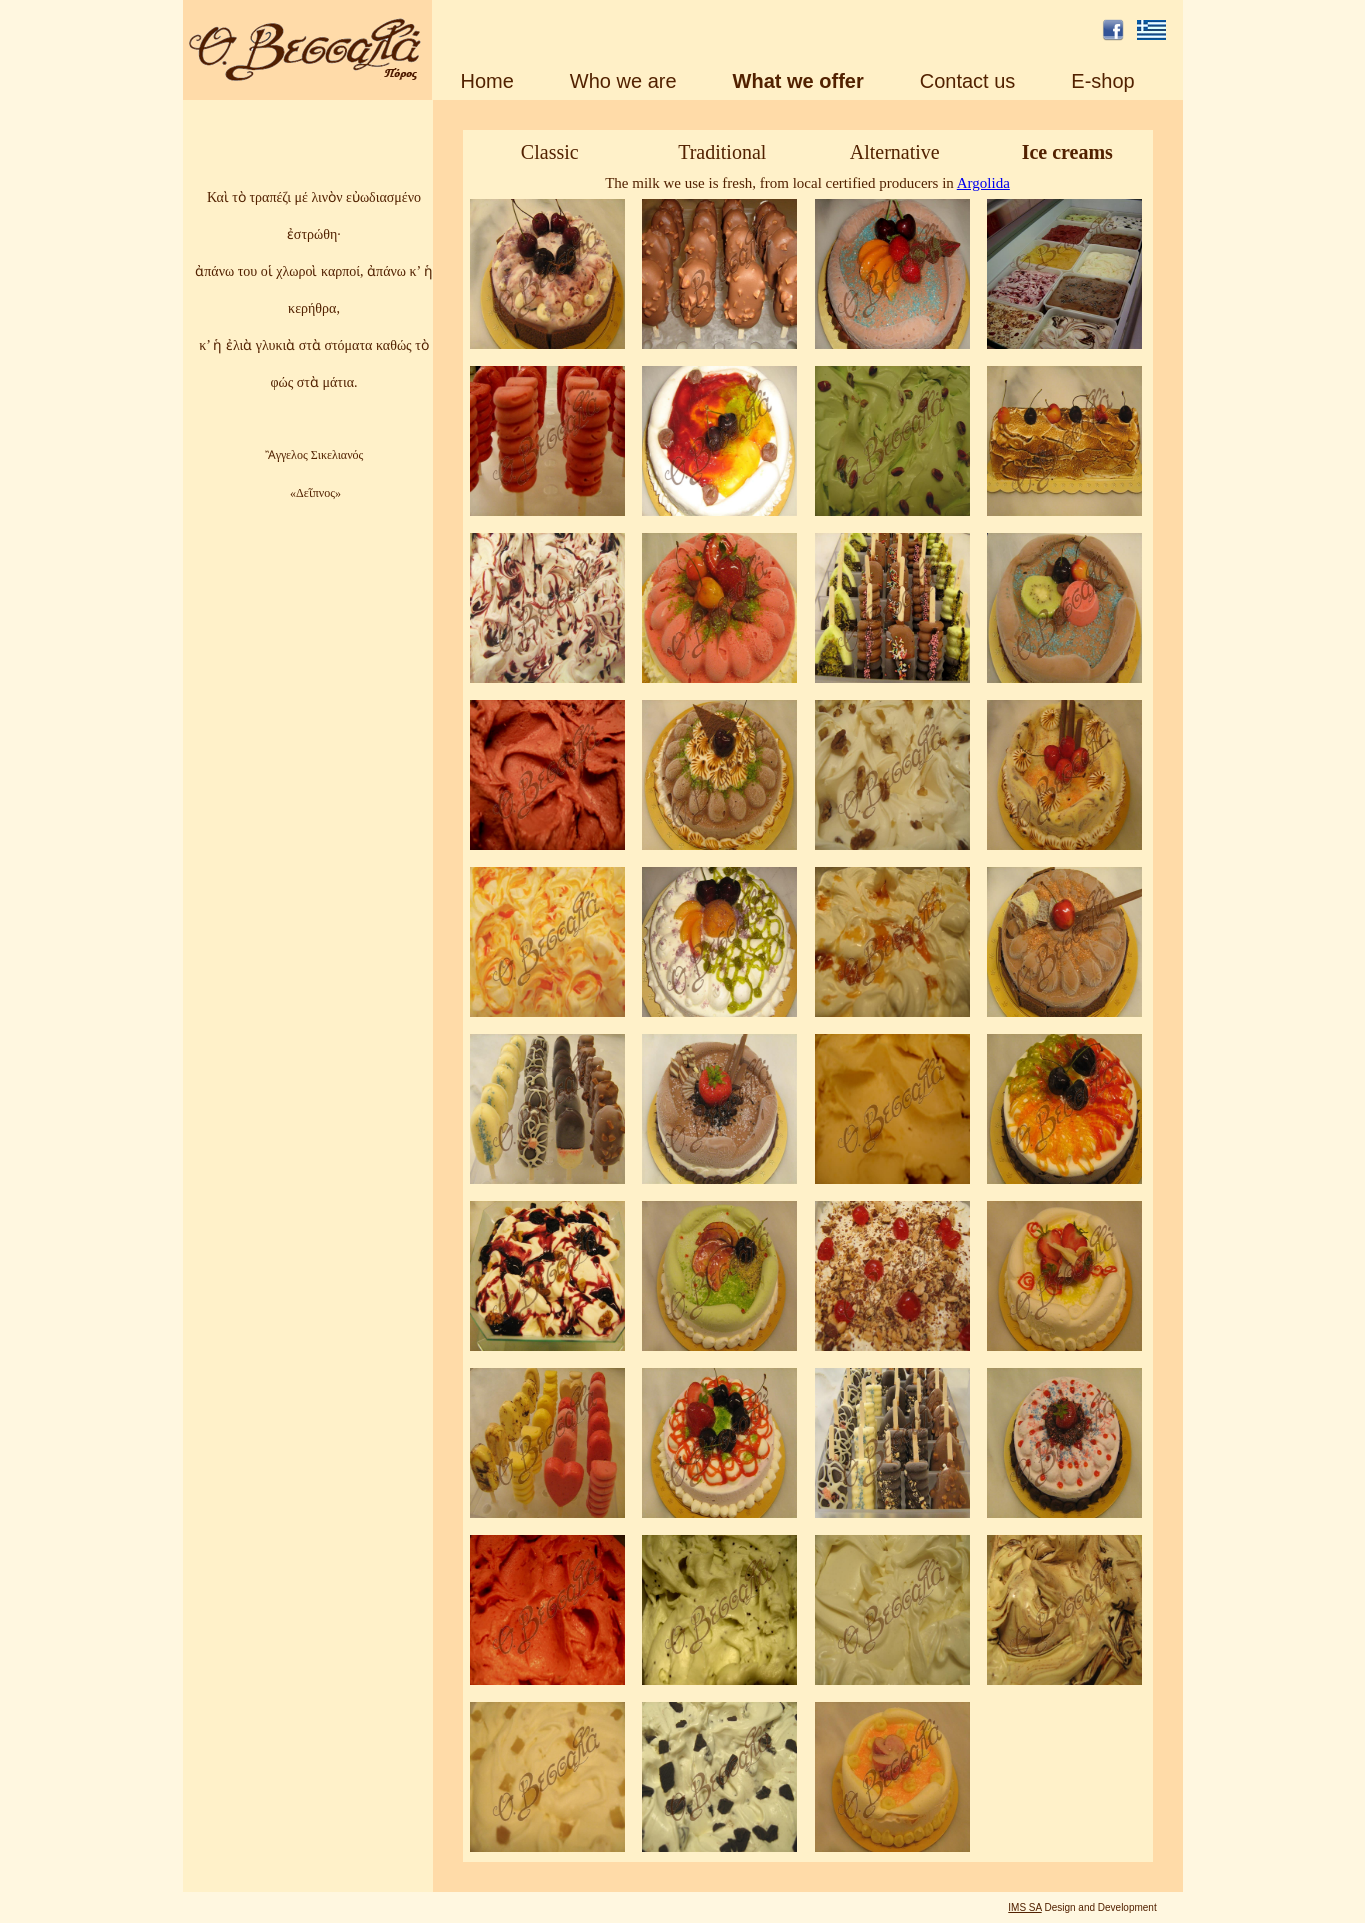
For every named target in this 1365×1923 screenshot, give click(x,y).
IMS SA (1024, 1907)
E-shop (1102, 81)
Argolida (983, 183)
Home (487, 81)
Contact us (968, 81)
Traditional (722, 152)
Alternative (895, 152)
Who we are (623, 81)
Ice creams (1067, 152)
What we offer (798, 81)
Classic (550, 152)
